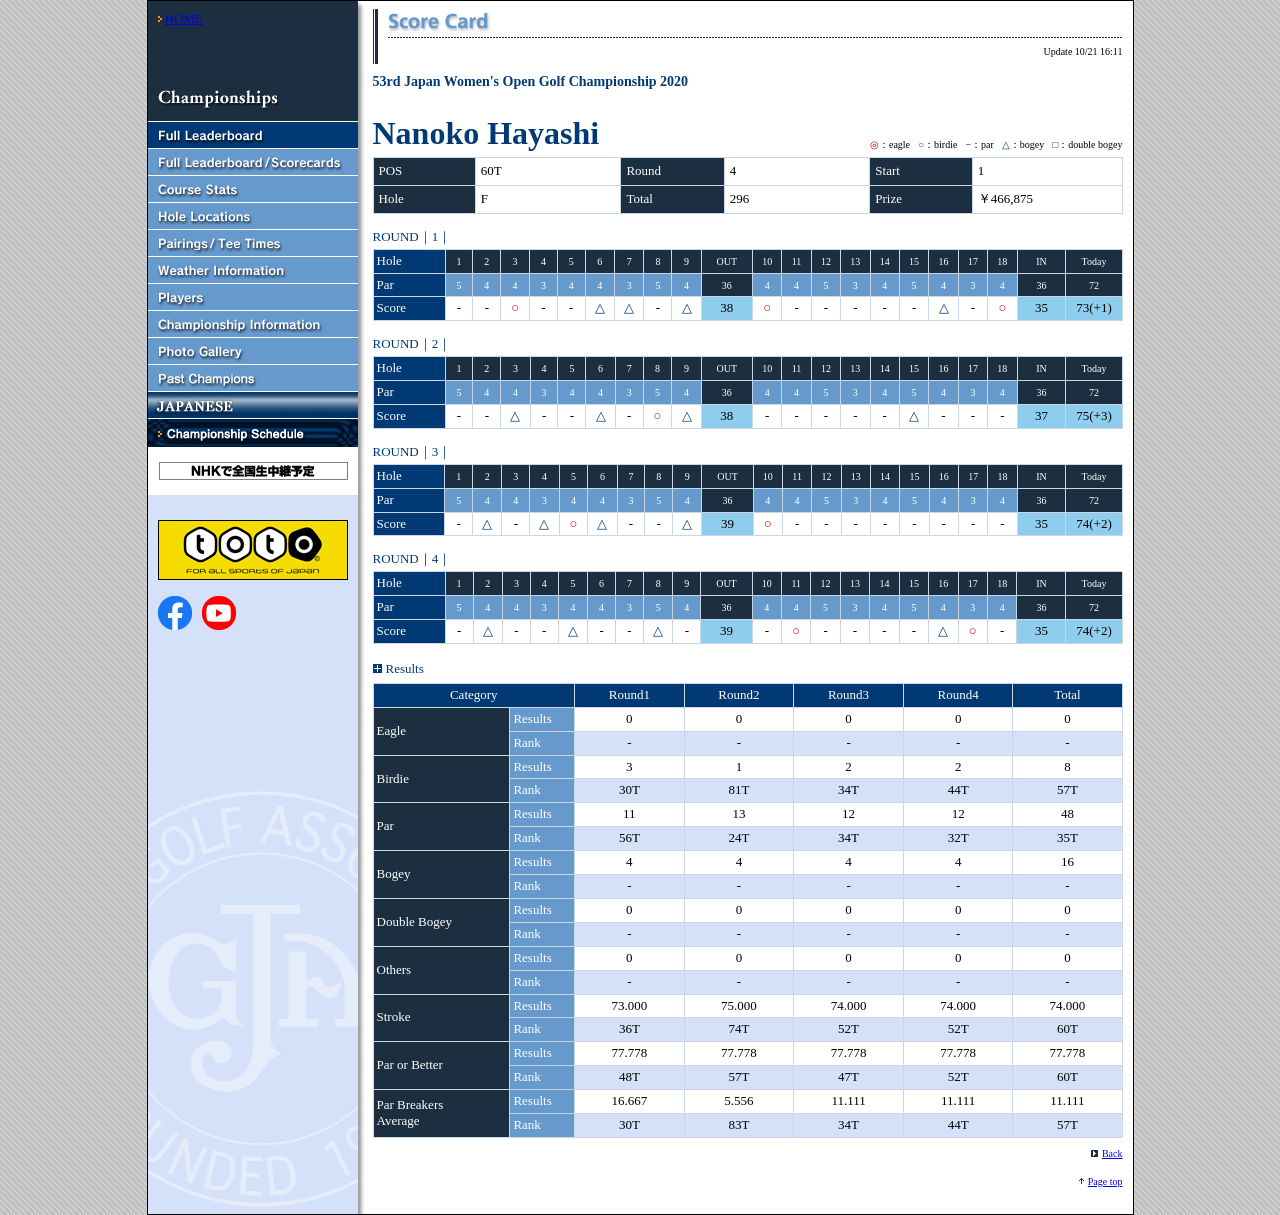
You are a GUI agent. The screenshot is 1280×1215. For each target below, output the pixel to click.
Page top (1105, 1181)
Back (1112, 1153)
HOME (184, 18)
